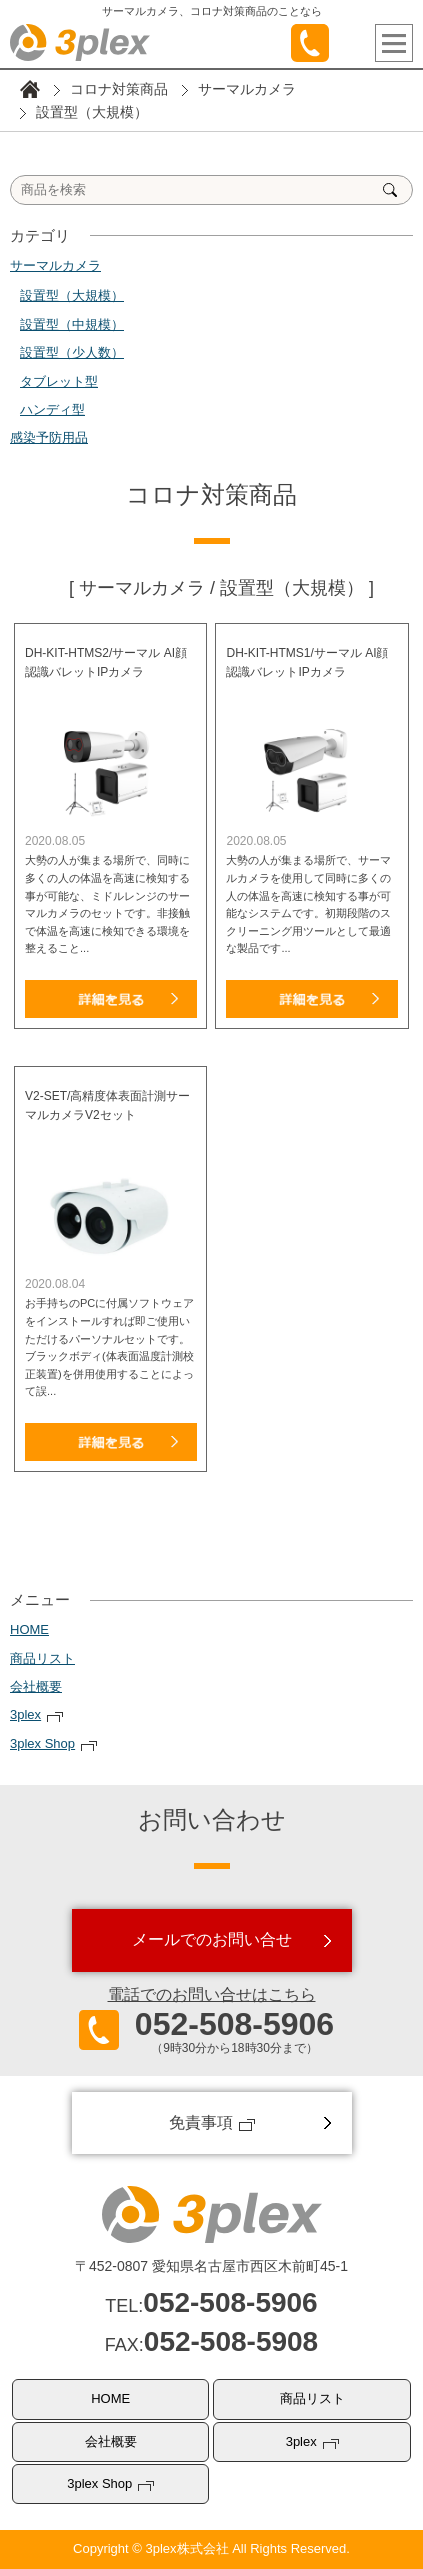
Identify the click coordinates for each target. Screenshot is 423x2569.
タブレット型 (59, 381)
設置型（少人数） (72, 352)
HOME (29, 1629)
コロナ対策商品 (119, 89)
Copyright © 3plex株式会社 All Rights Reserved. (211, 2548)
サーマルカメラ (247, 89)
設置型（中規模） (72, 324)
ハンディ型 (52, 409)
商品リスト (42, 1658)
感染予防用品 (49, 437)
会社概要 (36, 1686)
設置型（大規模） (72, 295)
